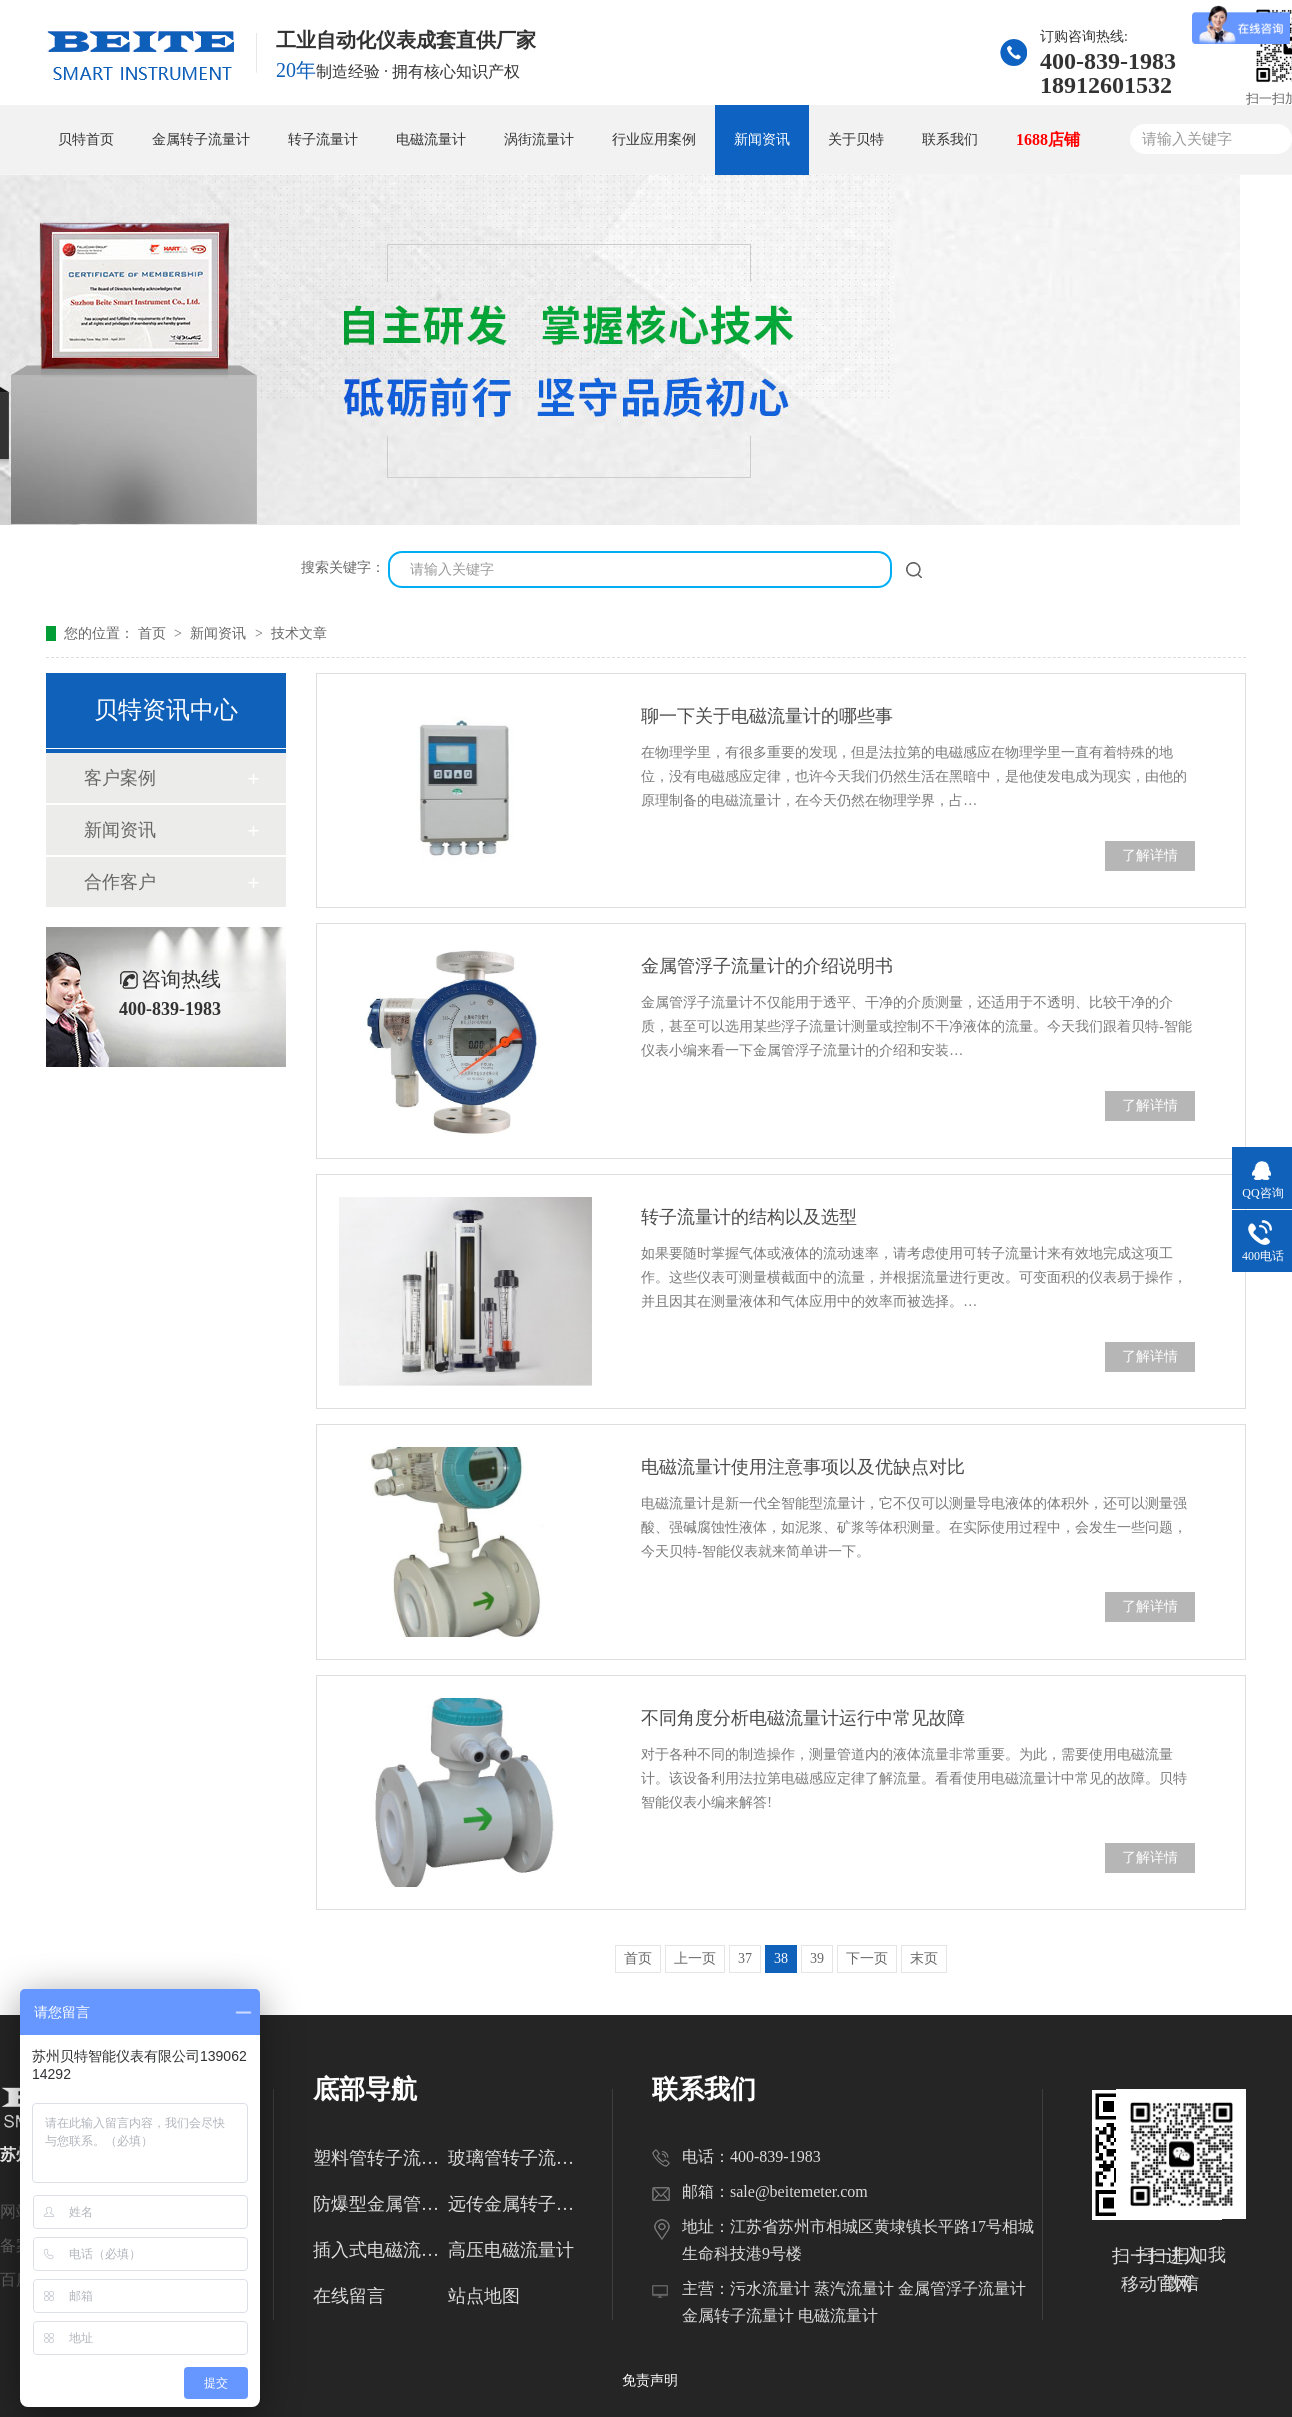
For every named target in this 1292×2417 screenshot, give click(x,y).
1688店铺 (1048, 139)
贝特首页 (86, 139)
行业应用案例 (654, 139)
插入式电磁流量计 (380, 2250)
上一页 (695, 1958)
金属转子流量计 (201, 139)
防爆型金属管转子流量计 (380, 2204)
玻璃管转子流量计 (515, 2158)
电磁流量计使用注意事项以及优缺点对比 (803, 1467)
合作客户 (120, 882)
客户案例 (120, 778)
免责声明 (650, 2380)
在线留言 (349, 2296)
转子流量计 (323, 139)
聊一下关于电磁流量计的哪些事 (767, 716)
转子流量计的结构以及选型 (749, 1217)
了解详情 (1150, 855)
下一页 (867, 1958)
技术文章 (299, 633)
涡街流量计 (539, 139)
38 (781, 1958)
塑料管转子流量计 (380, 2158)
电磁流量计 (431, 139)
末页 (924, 1958)
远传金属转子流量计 (515, 2204)
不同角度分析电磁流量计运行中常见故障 (803, 1718)
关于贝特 (856, 139)
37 (745, 1958)
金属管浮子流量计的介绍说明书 (767, 966)
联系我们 (950, 139)
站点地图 (484, 2296)
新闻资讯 (762, 139)
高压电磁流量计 (511, 2250)
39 (817, 1958)
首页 (154, 633)
